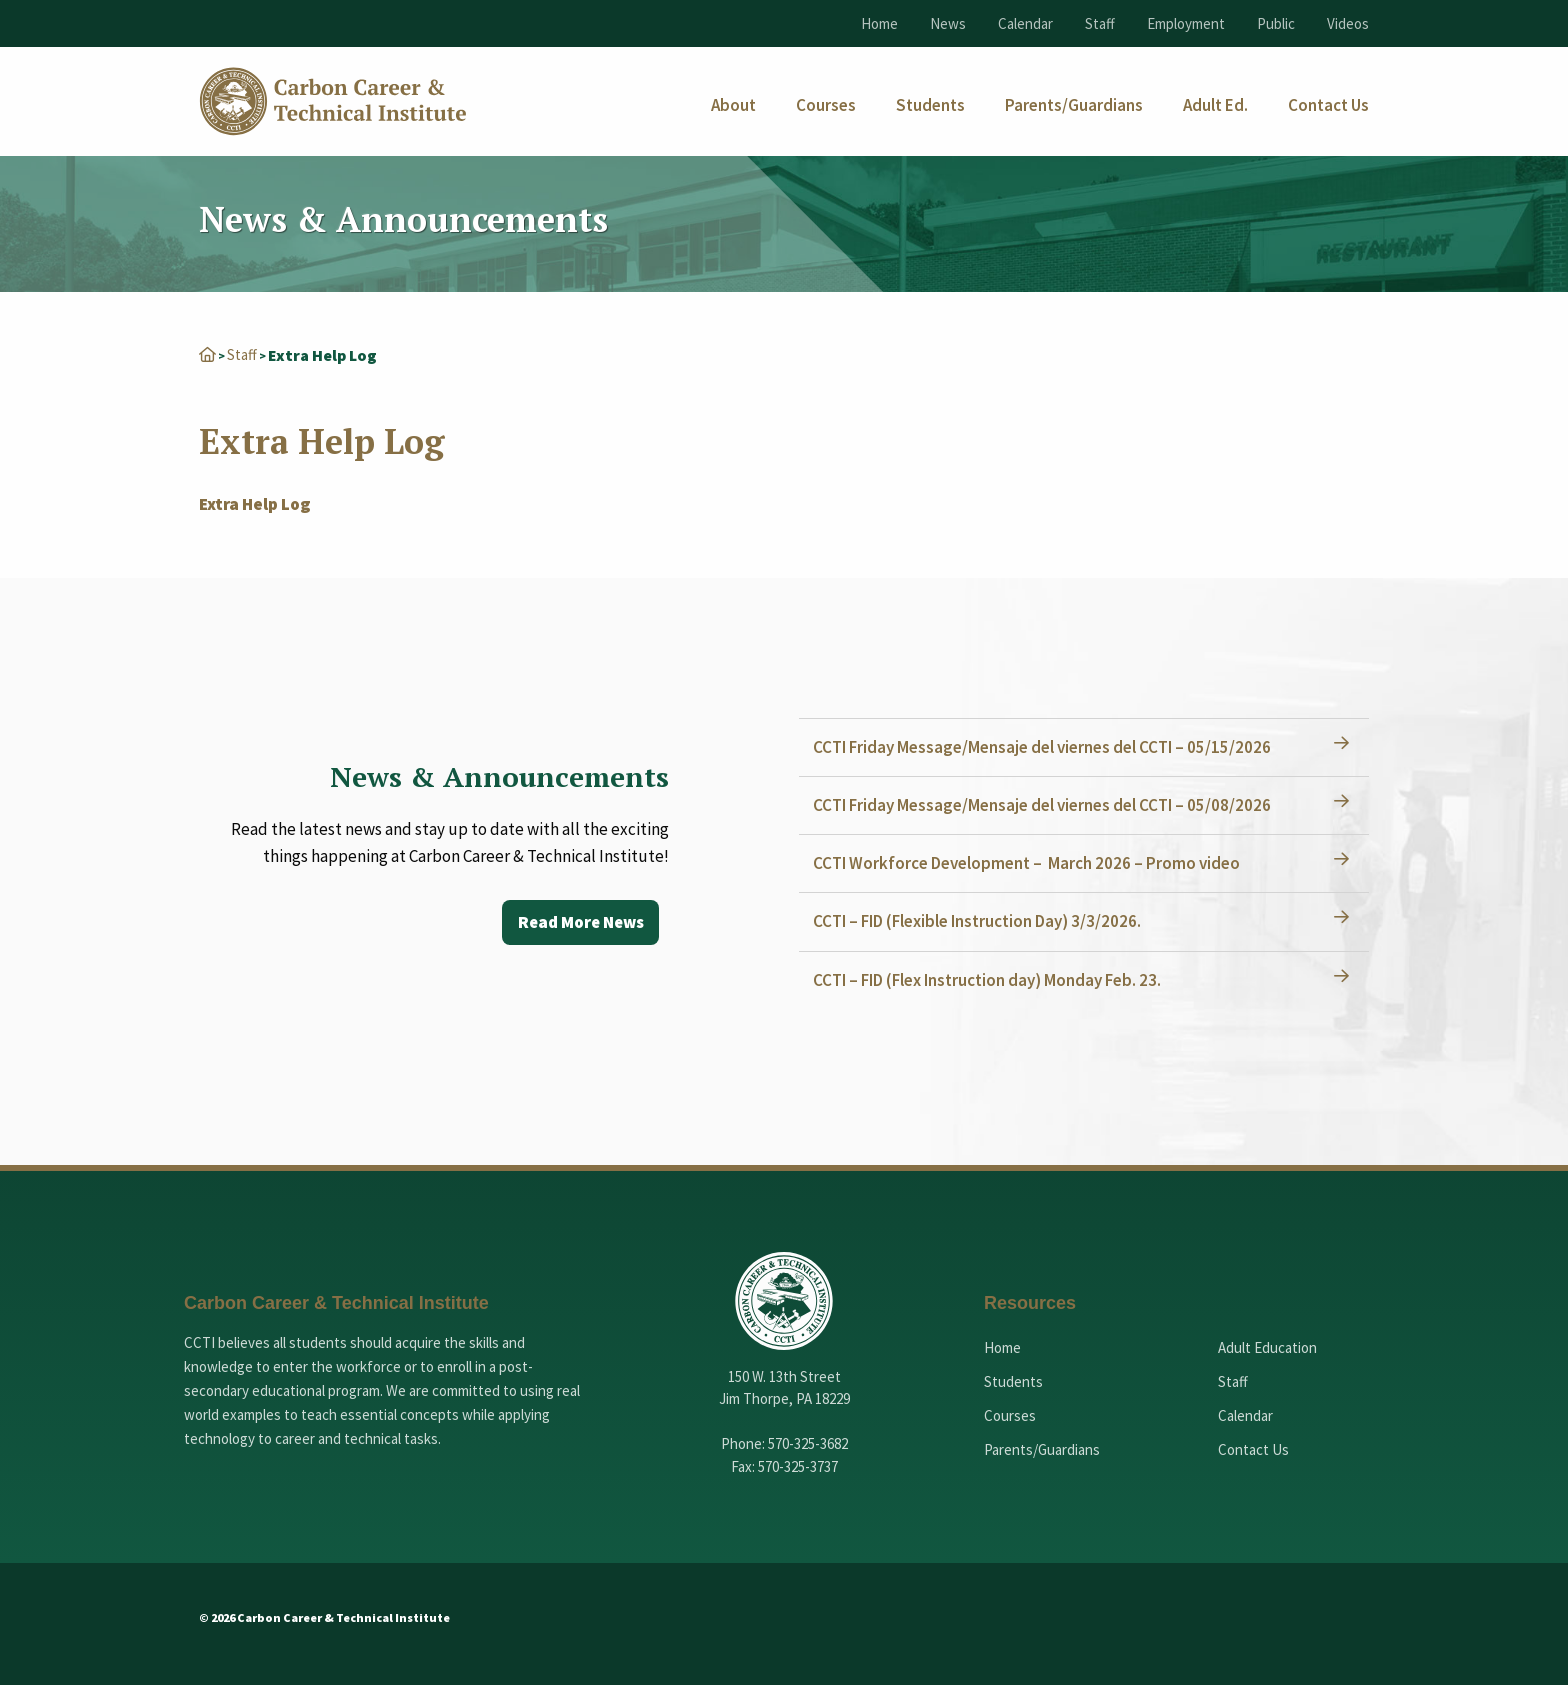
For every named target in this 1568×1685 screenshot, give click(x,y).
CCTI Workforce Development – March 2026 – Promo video (1032, 862)
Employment (1186, 23)
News (948, 23)
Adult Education (1267, 1346)
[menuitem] (733, 105)
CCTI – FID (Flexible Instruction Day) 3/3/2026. (983, 920)
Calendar (1025, 23)
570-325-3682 (808, 1442)
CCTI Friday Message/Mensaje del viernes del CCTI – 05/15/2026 (1048, 746)
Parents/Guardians (1042, 1448)
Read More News (575, 922)
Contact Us (1253, 1448)
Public (1276, 23)
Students (1013, 1380)
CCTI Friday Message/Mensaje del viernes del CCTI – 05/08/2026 (1048, 804)
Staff (1100, 23)
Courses (1010, 1414)
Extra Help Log (254, 503)
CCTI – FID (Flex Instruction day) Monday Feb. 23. (993, 979)
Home (879, 23)
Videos (1348, 23)
